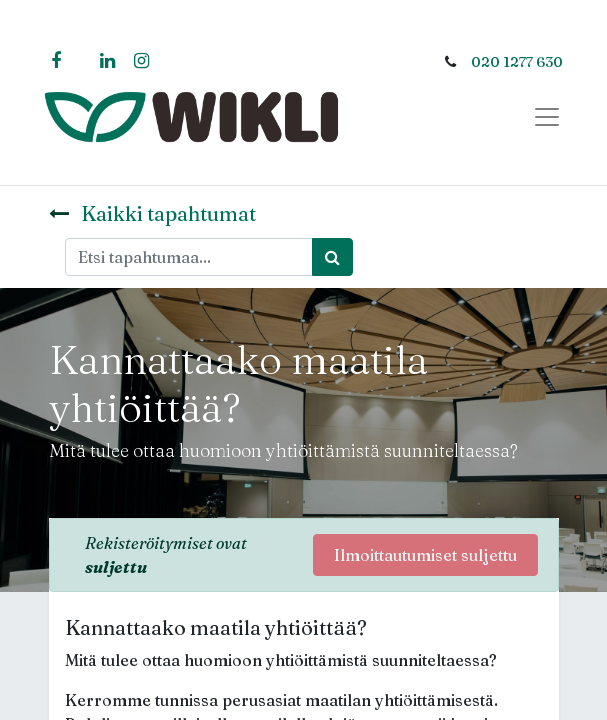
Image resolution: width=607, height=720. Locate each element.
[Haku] (332, 257)
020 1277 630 (517, 62)
